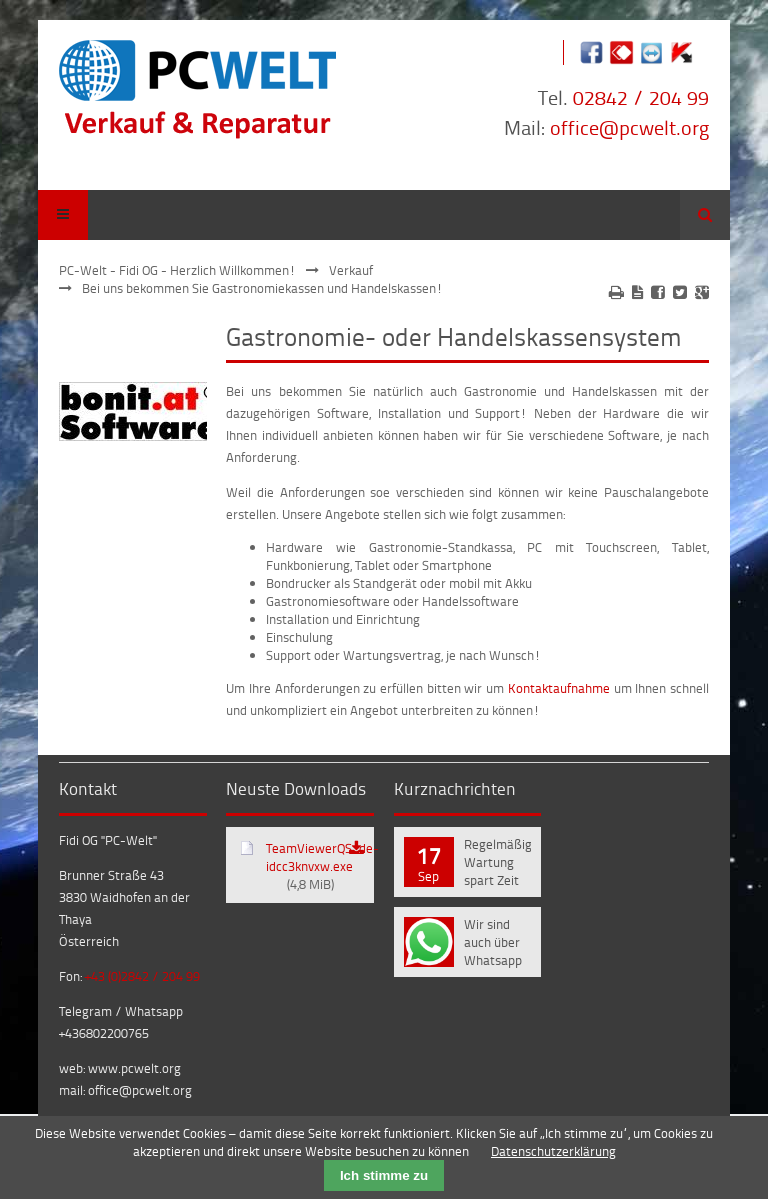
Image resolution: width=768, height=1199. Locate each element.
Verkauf (351, 270)
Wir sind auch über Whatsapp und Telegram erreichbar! (497, 944)
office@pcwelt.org (629, 127)
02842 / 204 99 (641, 97)
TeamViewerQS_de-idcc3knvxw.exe (320, 866)
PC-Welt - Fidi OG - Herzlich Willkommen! (177, 270)
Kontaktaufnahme (559, 688)
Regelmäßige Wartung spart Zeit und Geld (498, 864)
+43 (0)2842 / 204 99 (142, 976)
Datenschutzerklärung (553, 1151)
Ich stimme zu (384, 1175)
